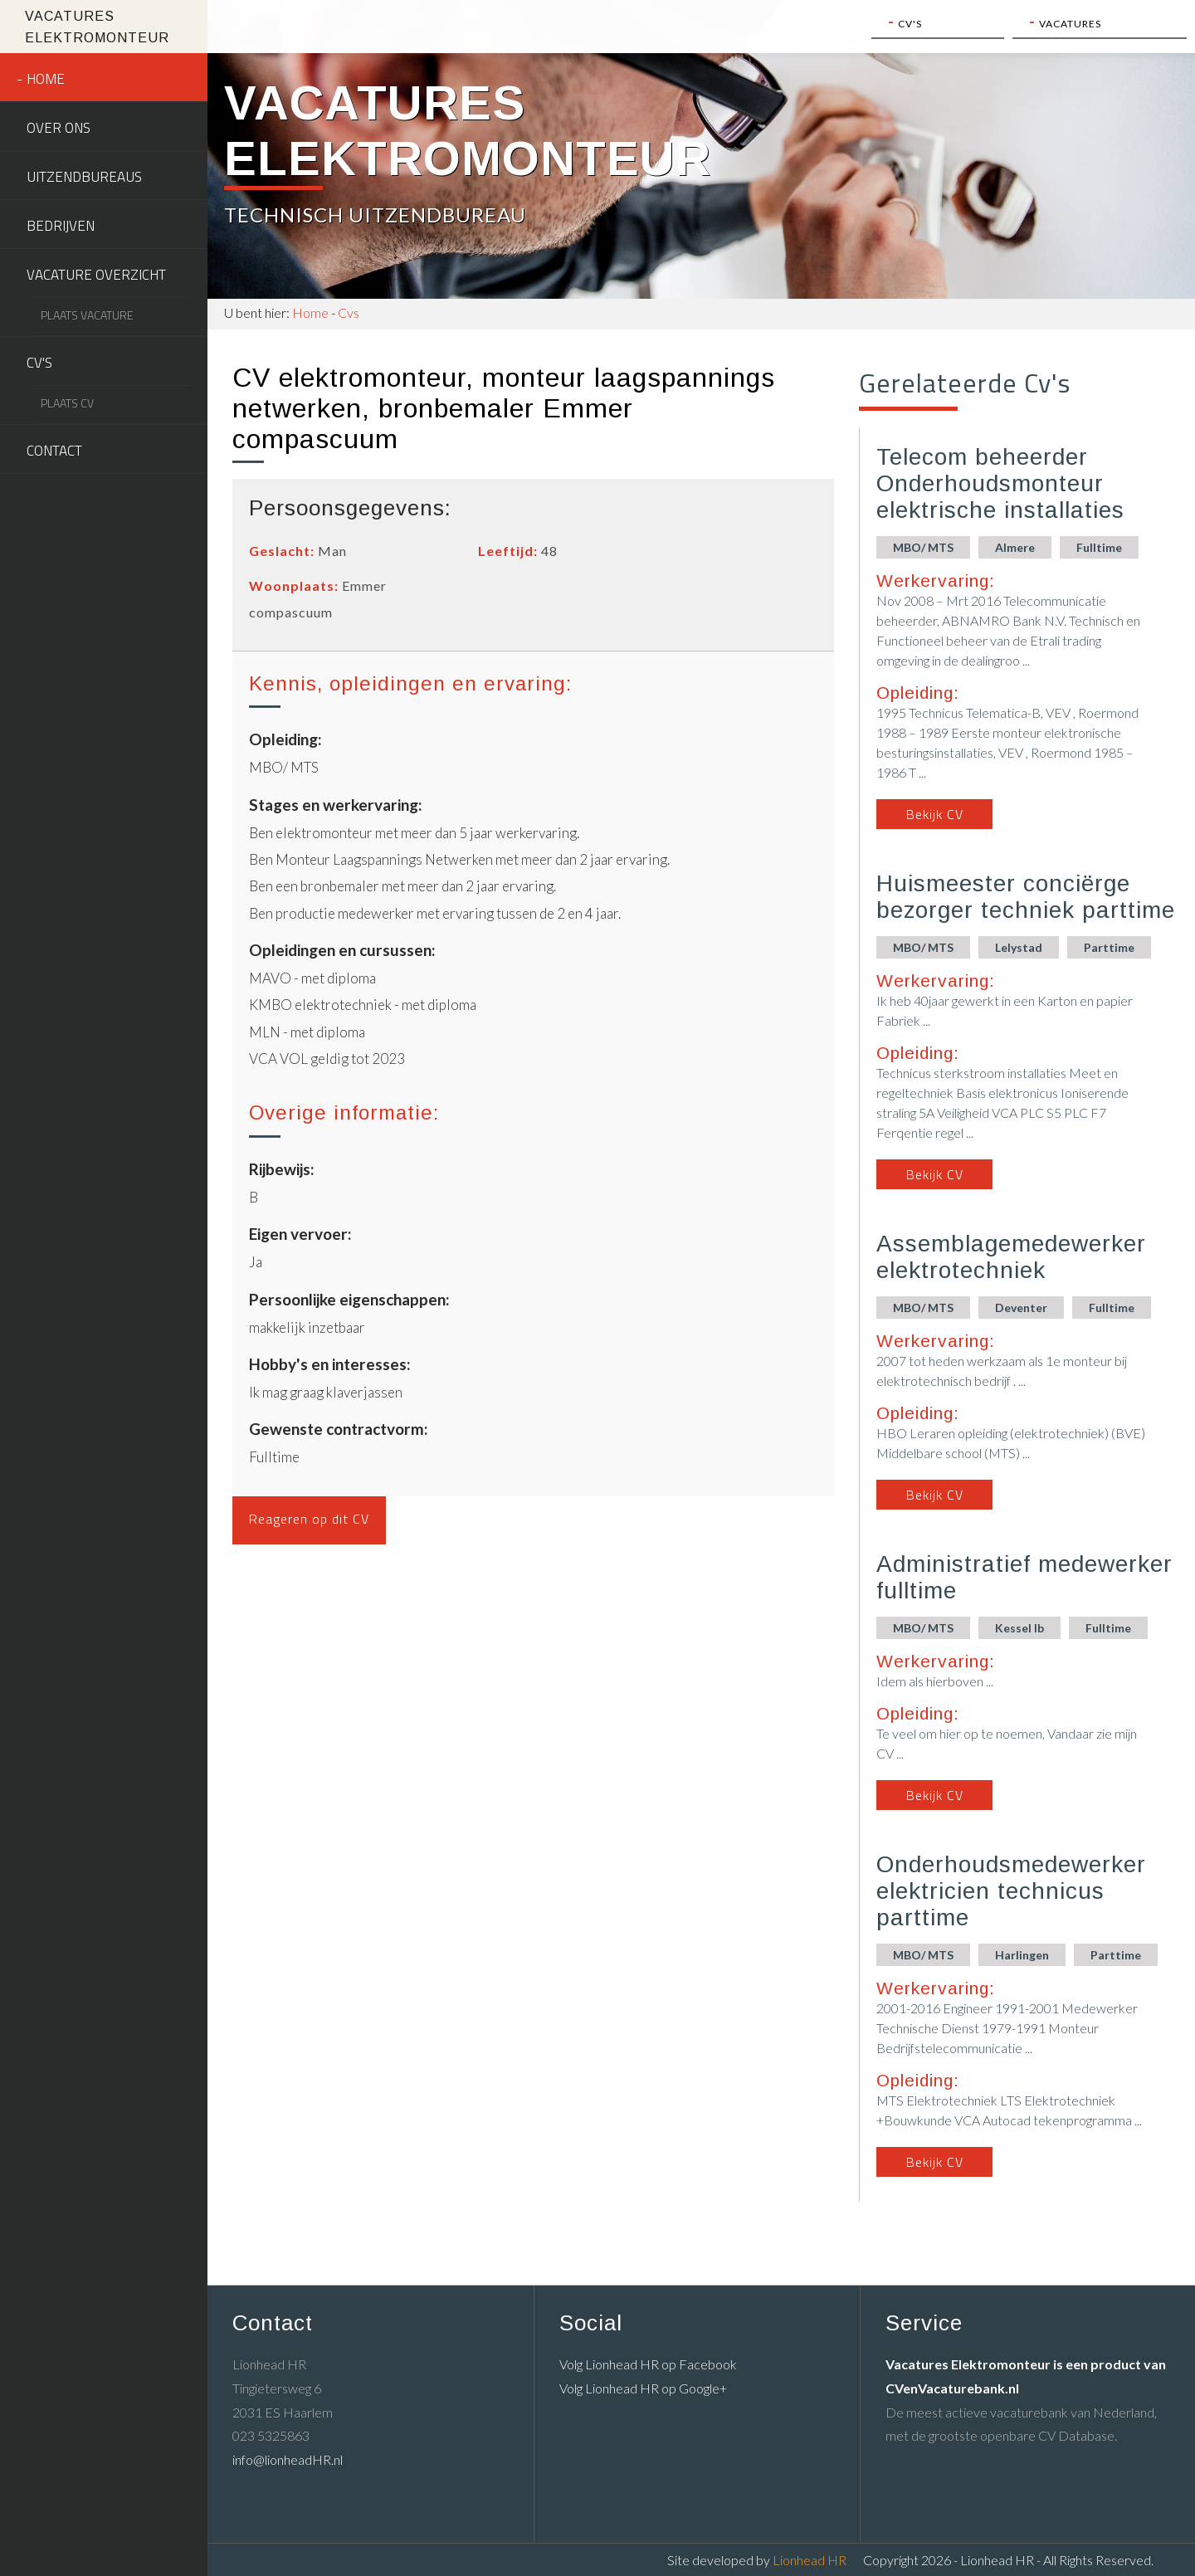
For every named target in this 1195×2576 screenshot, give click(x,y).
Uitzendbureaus (84, 177)
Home (46, 79)
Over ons (58, 128)
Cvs (348, 312)
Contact (54, 450)
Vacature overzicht (96, 274)
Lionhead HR (809, 2560)
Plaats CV (67, 403)
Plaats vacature (87, 315)
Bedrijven (61, 226)
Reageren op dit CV (309, 1519)
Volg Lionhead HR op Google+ (643, 2388)
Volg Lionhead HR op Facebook (648, 2364)
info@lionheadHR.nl (287, 2459)
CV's (39, 362)
